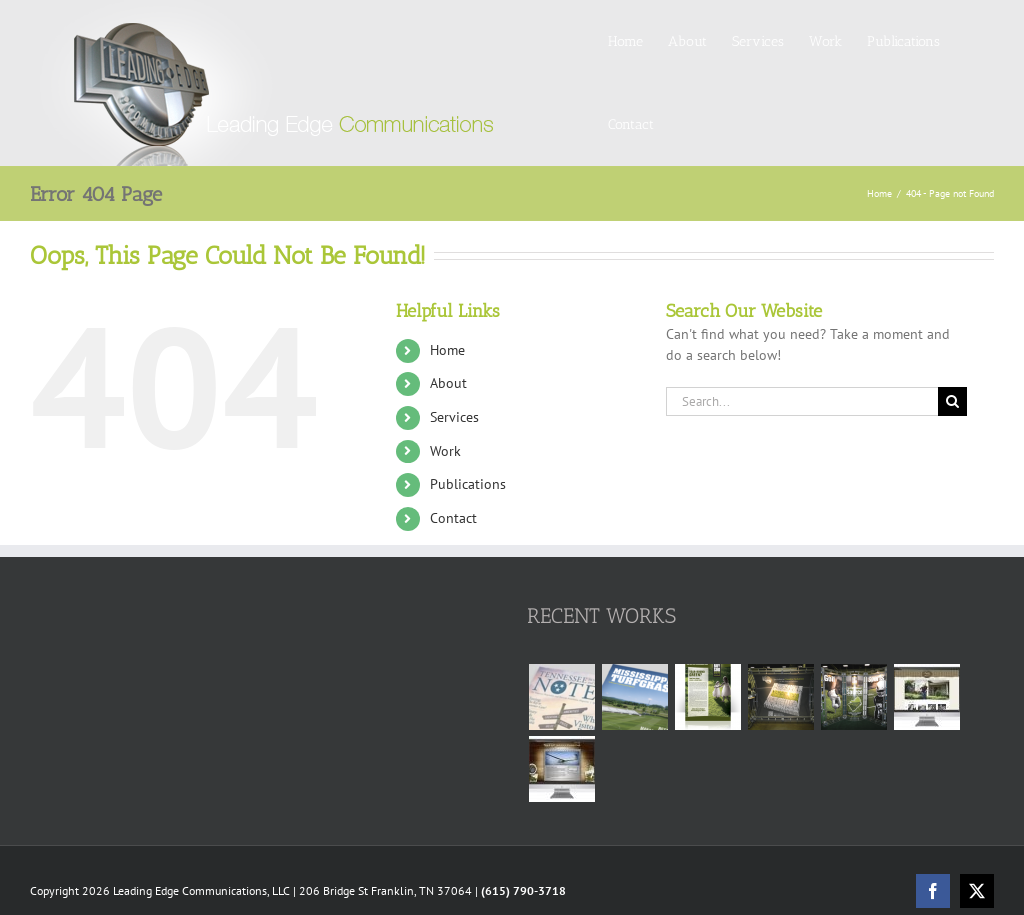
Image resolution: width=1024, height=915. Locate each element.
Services (454, 417)
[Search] (952, 401)
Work (445, 451)
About (448, 383)
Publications (468, 484)
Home (447, 350)
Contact (453, 518)
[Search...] (802, 401)
